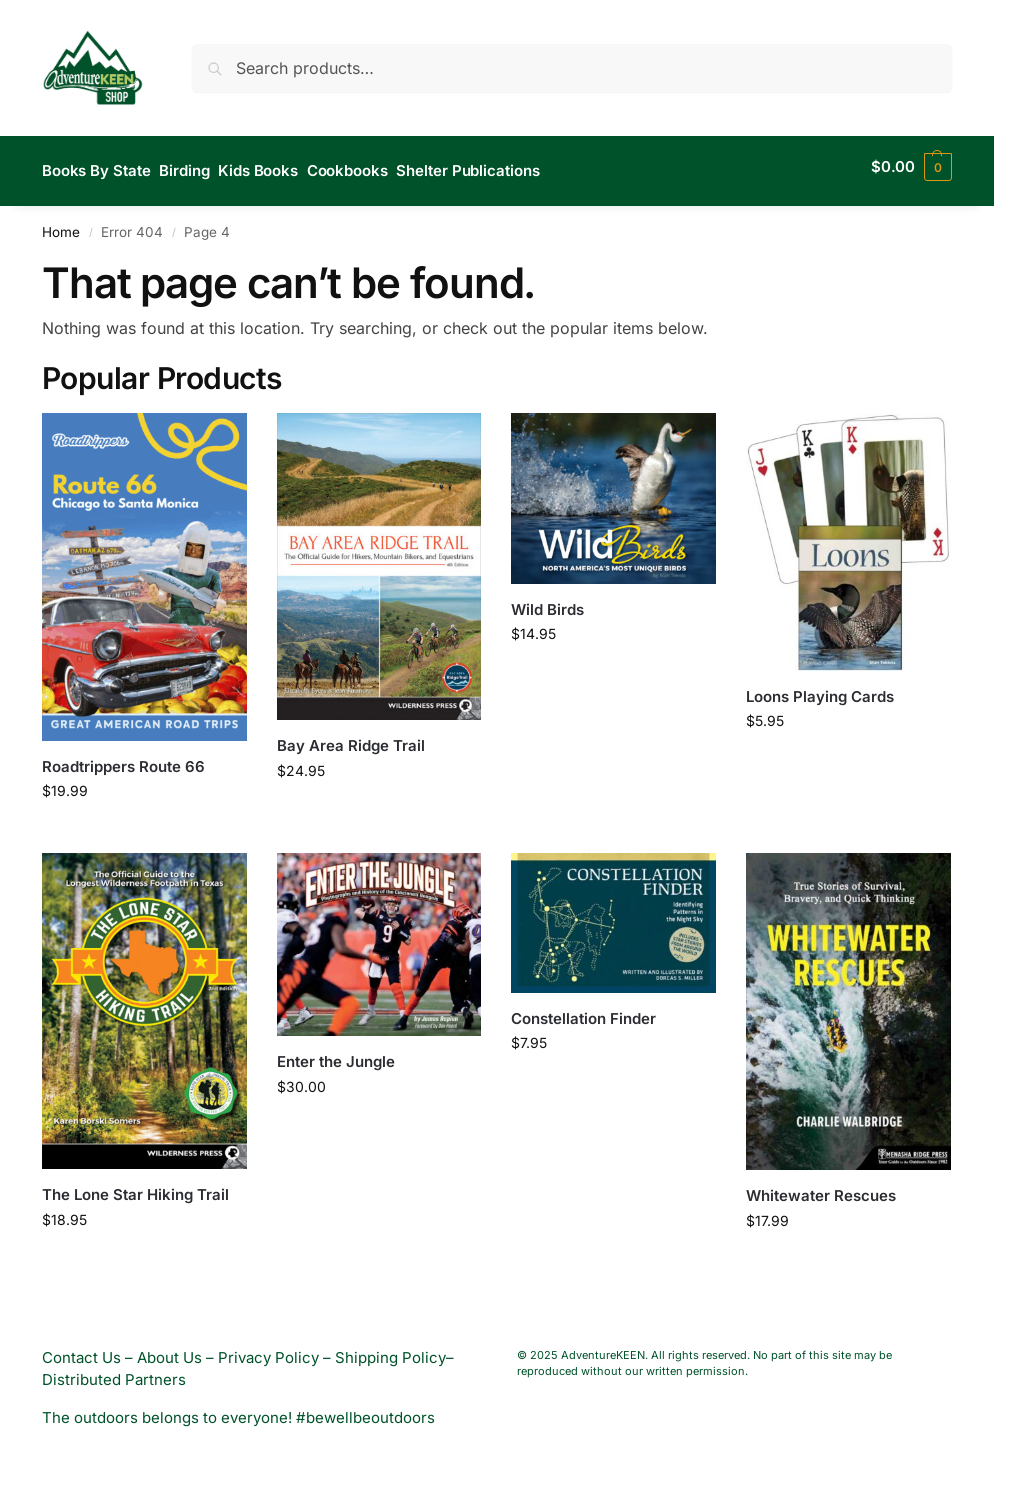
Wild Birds (547, 600)
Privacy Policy (268, 1348)
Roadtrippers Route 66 (123, 757)
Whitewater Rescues (821, 1186)
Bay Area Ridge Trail (351, 737)
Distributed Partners (114, 1370)
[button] (911, 167)
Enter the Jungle (336, 1053)
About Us (169, 1348)
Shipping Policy (390, 1348)
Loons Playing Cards (820, 687)
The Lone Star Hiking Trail (135, 1186)
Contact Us (81, 1348)
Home (61, 223)
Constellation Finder (583, 1009)
